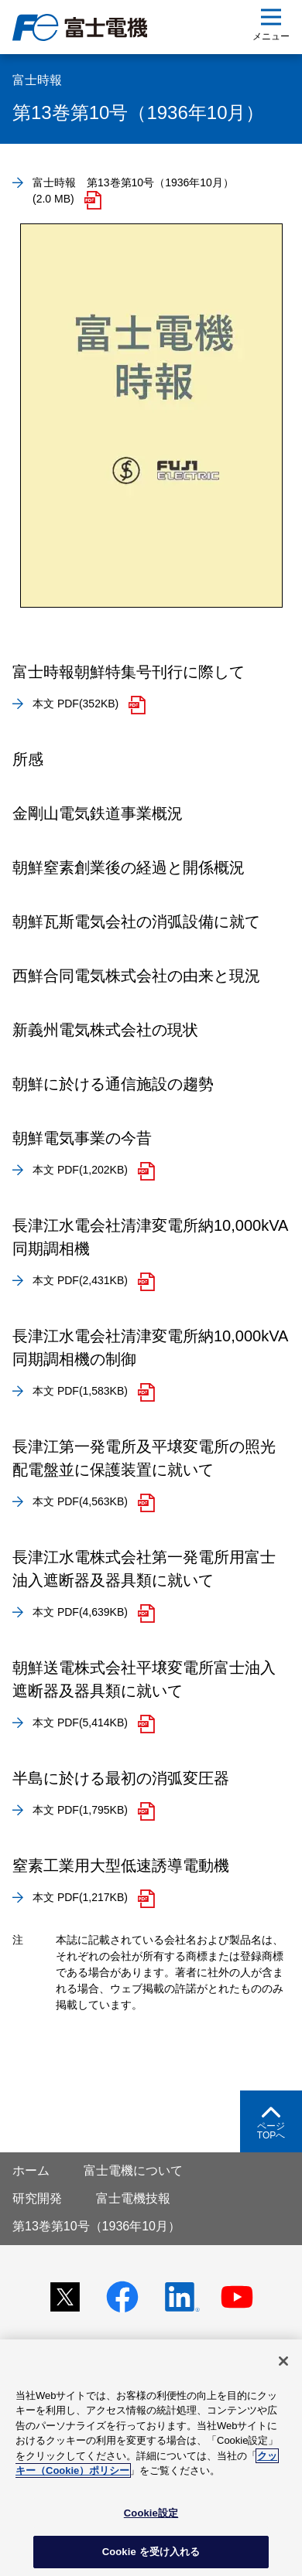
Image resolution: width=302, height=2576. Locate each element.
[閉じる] (283, 2361)
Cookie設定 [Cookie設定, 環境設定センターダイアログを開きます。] (151, 2513)
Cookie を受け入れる (151, 2551)
